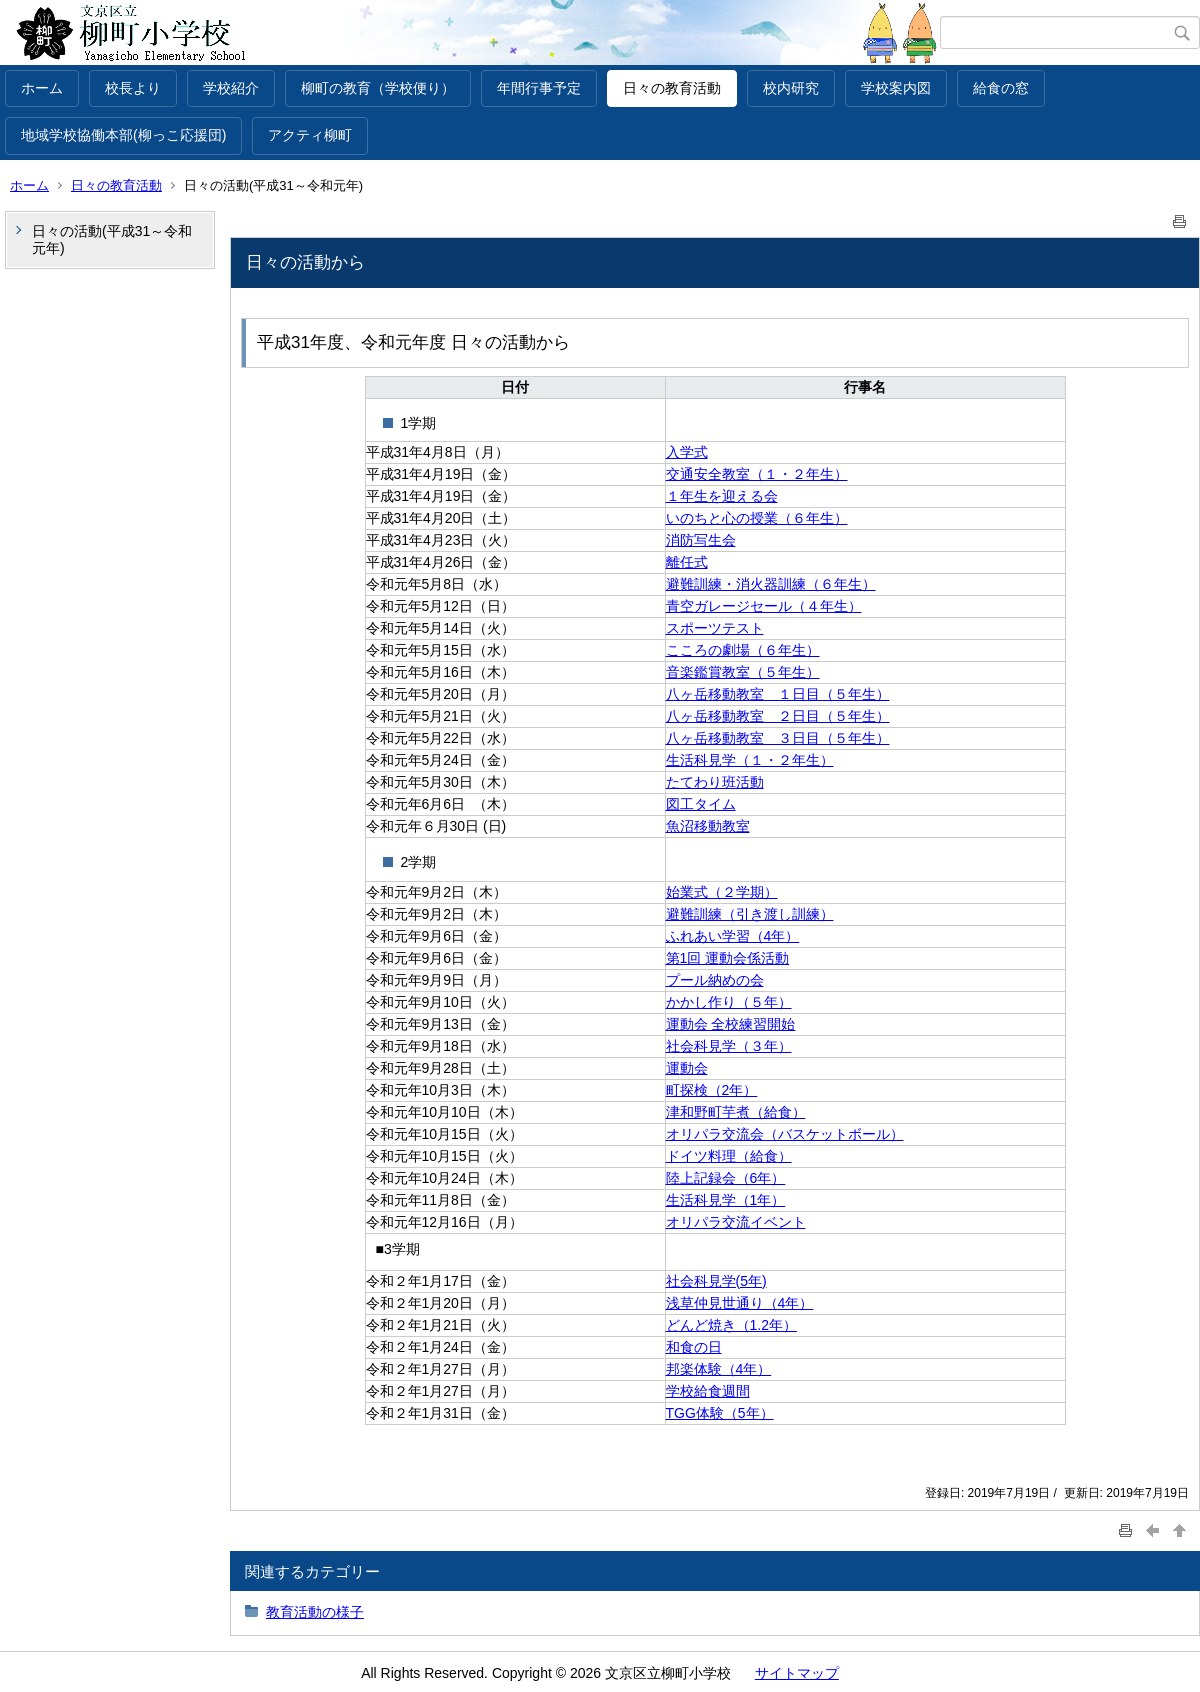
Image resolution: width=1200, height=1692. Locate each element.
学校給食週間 (708, 1391)
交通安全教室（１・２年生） (757, 474)
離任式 (687, 562)
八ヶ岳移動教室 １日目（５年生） (778, 694)
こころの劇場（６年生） (743, 650)
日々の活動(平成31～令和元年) (112, 239)
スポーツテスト (715, 628)
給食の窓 (1001, 88)
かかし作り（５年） (729, 1002)
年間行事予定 (539, 88)
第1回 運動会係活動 (728, 958)
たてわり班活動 (715, 782)
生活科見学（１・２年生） (750, 760)
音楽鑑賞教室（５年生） (743, 672)
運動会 (687, 1068)
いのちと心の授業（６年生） (757, 518)
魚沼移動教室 (708, 826)
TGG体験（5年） (720, 1413)
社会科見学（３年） (729, 1046)
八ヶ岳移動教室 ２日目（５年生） (778, 716)
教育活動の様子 (315, 1612)
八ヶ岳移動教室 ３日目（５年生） (778, 738)
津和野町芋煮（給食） (736, 1112)
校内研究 (791, 88)
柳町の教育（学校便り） (378, 88)
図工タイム (701, 804)
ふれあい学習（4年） (733, 936)
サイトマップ (797, 1673)
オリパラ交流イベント (736, 1222)
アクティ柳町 (310, 135)
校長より (133, 88)
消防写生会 (701, 540)
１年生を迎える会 (722, 496)
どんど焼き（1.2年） (731, 1325)
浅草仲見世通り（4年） (740, 1303)
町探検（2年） (712, 1090)
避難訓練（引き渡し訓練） (750, 914)
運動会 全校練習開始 (731, 1024)
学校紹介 (231, 88)
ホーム (42, 88)
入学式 (687, 452)
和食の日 (694, 1347)
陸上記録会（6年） (726, 1178)
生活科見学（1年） (726, 1200)
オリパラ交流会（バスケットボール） (785, 1134)
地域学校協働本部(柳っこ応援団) (123, 135)
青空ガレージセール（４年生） (764, 606)
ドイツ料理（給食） (729, 1156)
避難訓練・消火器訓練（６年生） (771, 584)
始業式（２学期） (722, 892)
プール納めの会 (715, 980)
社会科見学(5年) (716, 1281)
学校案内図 (896, 88)
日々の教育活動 (672, 88)
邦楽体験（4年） (719, 1369)
